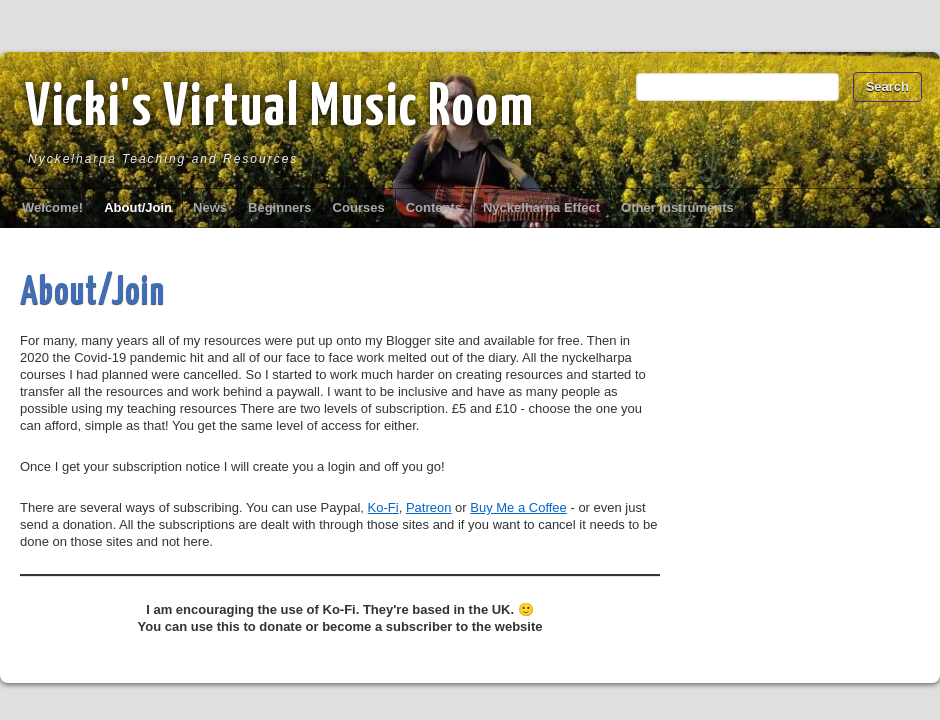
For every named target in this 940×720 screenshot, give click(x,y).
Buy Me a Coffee (518, 507)
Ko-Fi (383, 507)
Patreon (429, 507)
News (210, 207)
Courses (359, 207)
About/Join (138, 207)
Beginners (280, 207)
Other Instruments (677, 207)
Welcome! (52, 207)
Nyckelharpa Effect (541, 207)
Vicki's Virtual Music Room (280, 109)
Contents (434, 207)
